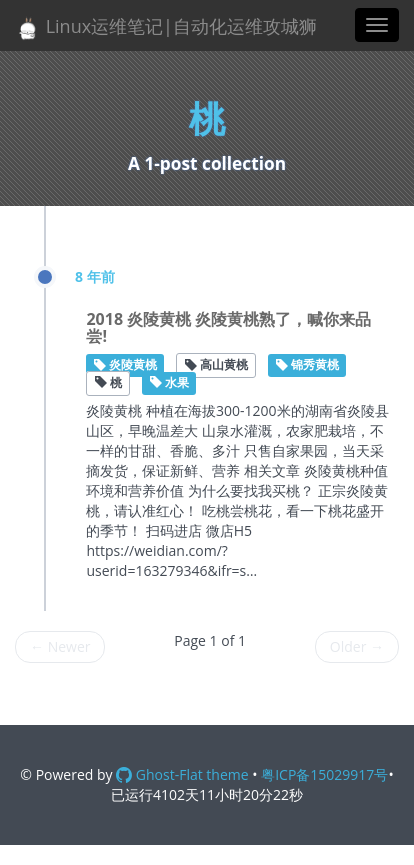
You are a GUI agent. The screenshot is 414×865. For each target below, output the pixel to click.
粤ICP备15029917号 (324, 774)
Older (357, 646)
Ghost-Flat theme (182, 774)
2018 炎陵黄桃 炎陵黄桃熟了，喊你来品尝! (228, 328)
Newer (60, 646)
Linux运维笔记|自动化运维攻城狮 (166, 27)
